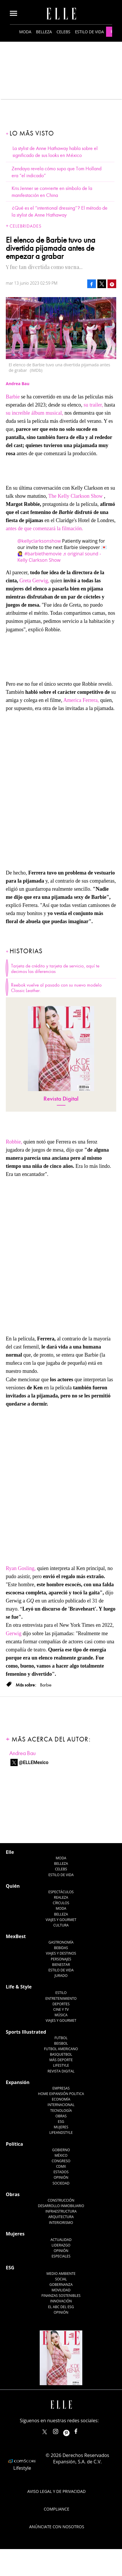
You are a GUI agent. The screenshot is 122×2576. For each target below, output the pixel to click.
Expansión (18, 2082)
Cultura (61, 1925)
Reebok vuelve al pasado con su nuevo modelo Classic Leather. (56, 988)
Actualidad (61, 2239)
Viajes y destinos (61, 1953)
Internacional (61, 2104)
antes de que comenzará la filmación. (44, 528)
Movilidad (61, 2290)
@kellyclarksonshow (39, 541)
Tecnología (61, 2110)
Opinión (61, 2177)
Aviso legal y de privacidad (56, 2491)
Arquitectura (61, 2216)
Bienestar (61, 1964)
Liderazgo (61, 2245)
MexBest (16, 1936)
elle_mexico (60, 2430)
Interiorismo (61, 2222)
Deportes (61, 2003)
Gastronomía (60, 1942)
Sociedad (61, 2183)
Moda (25, 31)
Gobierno (61, 2149)
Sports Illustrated (26, 2032)
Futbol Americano (61, 2048)
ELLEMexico (44, 2431)
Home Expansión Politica (61, 2093)
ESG (61, 2121)
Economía (61, 2099)
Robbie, (14, 1142)
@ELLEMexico (33, 1762)
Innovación (61, 2301)
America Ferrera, (81, 700)
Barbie (13, 397)
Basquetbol (61, 2054)
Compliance (56, 2509)
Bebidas (61, 1947)
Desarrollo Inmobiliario (61, 2205)
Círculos (61, 1902)
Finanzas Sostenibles (61, 2295)
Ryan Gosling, (21, 1568)
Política (14, 2144)
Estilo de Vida (61, 1970)
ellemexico (71, 2430)
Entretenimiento (61, 1998)
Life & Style (19, 1987)
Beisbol (61, 2043)
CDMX (61, 2166)
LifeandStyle (61, 2132)
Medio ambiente (60, 2273)
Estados (60, 2171)
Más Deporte (61, 2059)
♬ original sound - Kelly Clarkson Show (59, 556)
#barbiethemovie (42, 553)
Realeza (61, 1897)
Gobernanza (61, 2284)
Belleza (44, 31)
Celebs (63, 31)
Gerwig (14, 1633)
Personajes (61, 1959)
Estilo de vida (89, 31)
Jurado (61, 1975)
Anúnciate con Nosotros (56, 2526)
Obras (61, 2116)
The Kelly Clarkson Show (75, 496)
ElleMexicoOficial (81, 2430)
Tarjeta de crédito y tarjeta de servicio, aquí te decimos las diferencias (55, 968)
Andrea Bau (22, 1753)
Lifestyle (61, 2065)
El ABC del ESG (61, 2306)
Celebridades (25, 226)
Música (61, 2014)
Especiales (61, 2256)
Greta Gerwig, (34, 580)
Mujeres (61, 2127)
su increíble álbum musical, (35, 413)
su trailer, (93, 405)
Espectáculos (61, 1891)
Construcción (61, 2200)
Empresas (61, 2088)
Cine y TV (61, 2009)
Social (61, 2279)
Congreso (61, 2160)
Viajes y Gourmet (61, 1919)
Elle (10, 1852)
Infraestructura (61, 2211)
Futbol (61, 2037)
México (61, 2155)
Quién (13, 1886)
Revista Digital (61, 1098)
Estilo (61, 1992)
